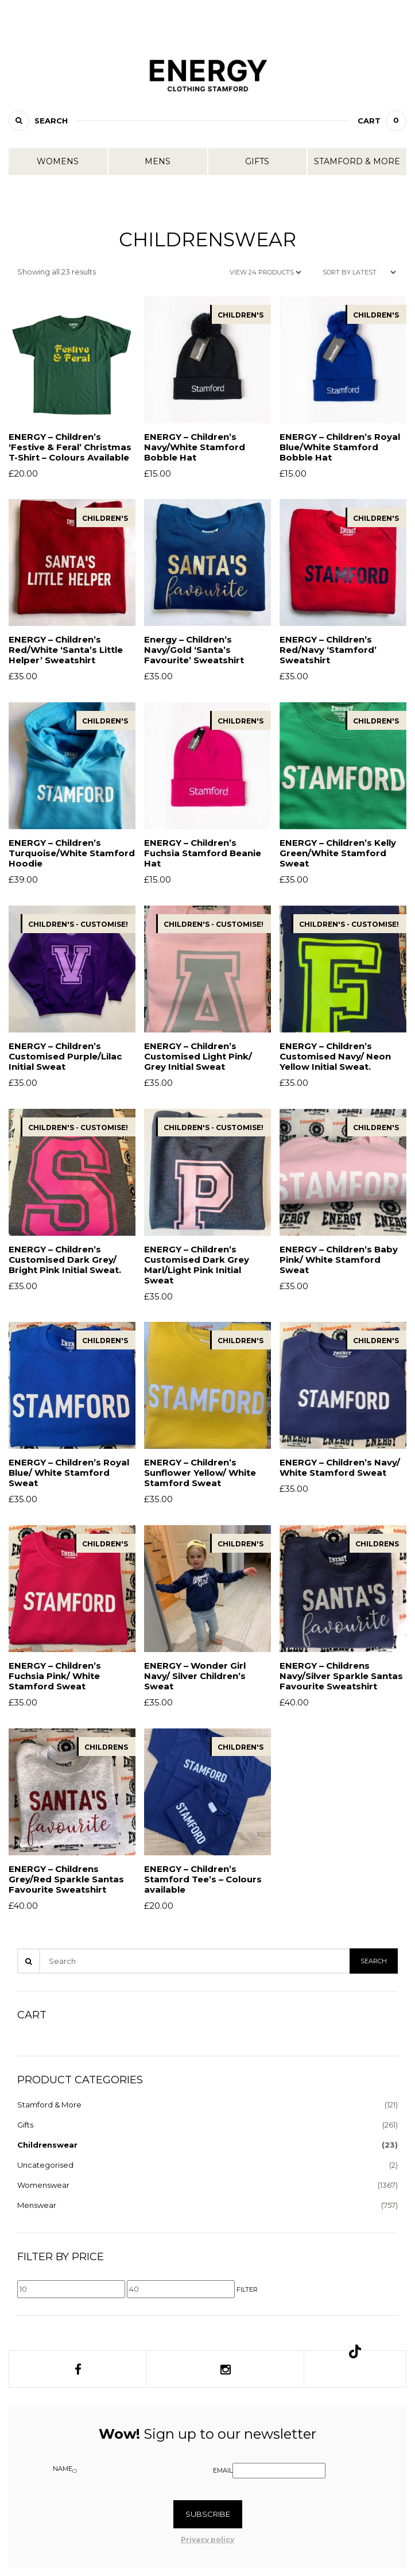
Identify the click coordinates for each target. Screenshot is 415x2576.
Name (62, 2469)
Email (222, 2470)
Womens (58, 161)
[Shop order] (359, 272)
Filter (247, 2289)
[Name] (74, 2471)
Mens (157, 161)
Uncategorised (45, 2164)
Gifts (257, 161)
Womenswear (43, 2185)
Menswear (36, 2205)
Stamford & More (357, 161)
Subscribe (207, 2514)
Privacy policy (207, 2539)
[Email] (278, 2470)
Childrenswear (47, 2144)
